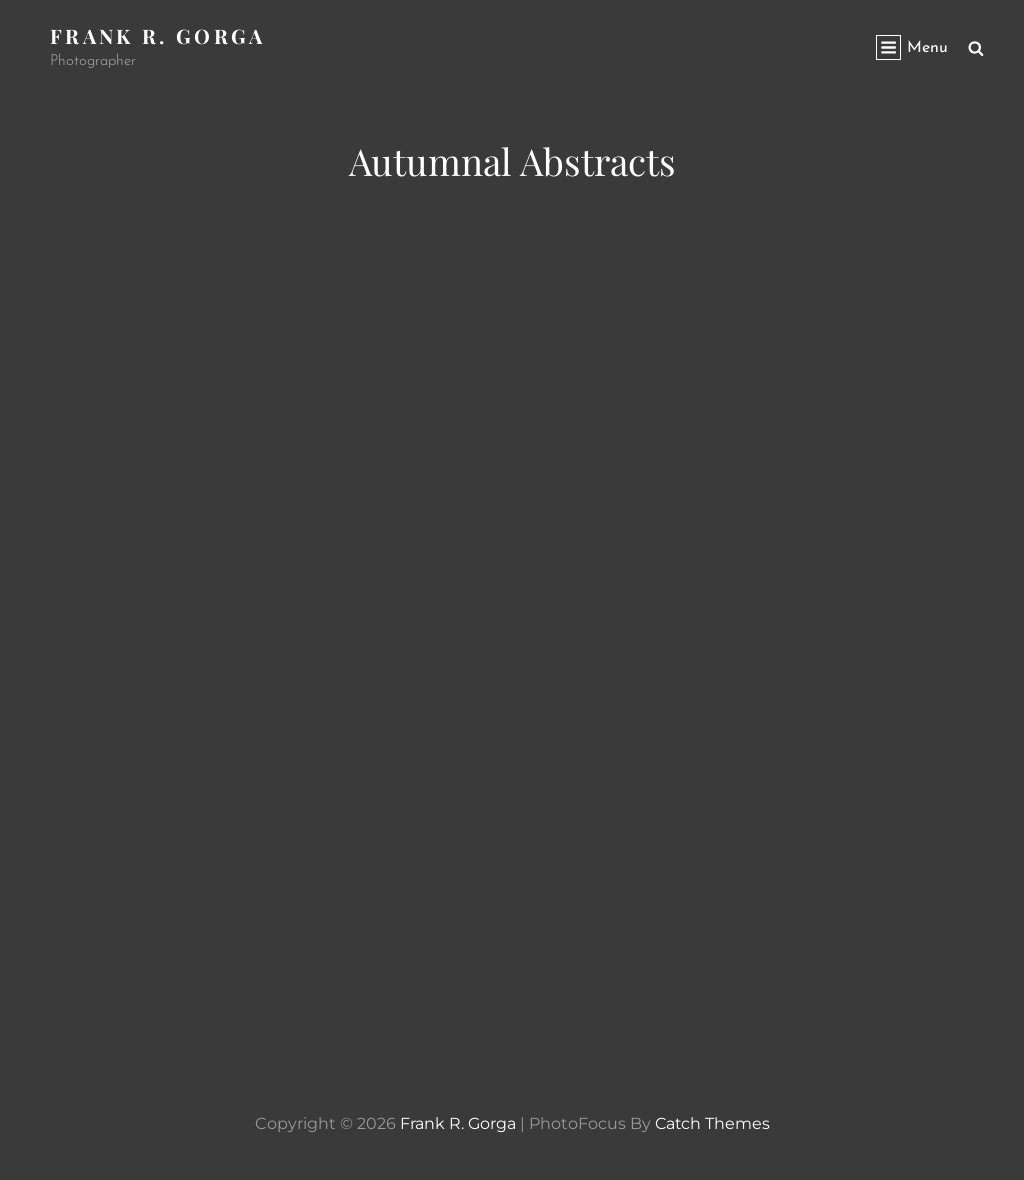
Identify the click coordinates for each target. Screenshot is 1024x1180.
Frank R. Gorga (158, 35)
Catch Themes (712, 1123)
